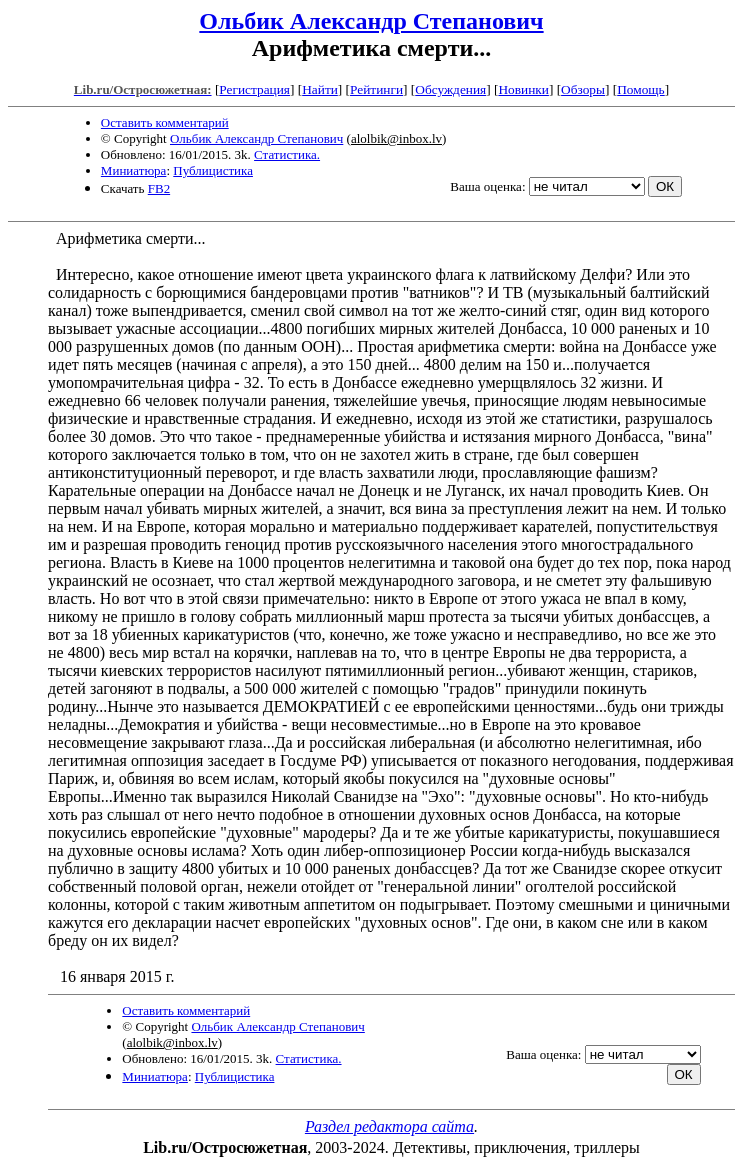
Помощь (640, 89)
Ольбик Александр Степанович (371, 21)
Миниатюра (134, 170)
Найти (320, 89)
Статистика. (287, 154)
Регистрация (254, 89)
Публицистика (213, 170)
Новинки (523, 89)
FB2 (159, 188)
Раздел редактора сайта (389, 1126)
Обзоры (583, 89)
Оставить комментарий (165, 122)
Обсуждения (450, 89)
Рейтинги (376, 89)
